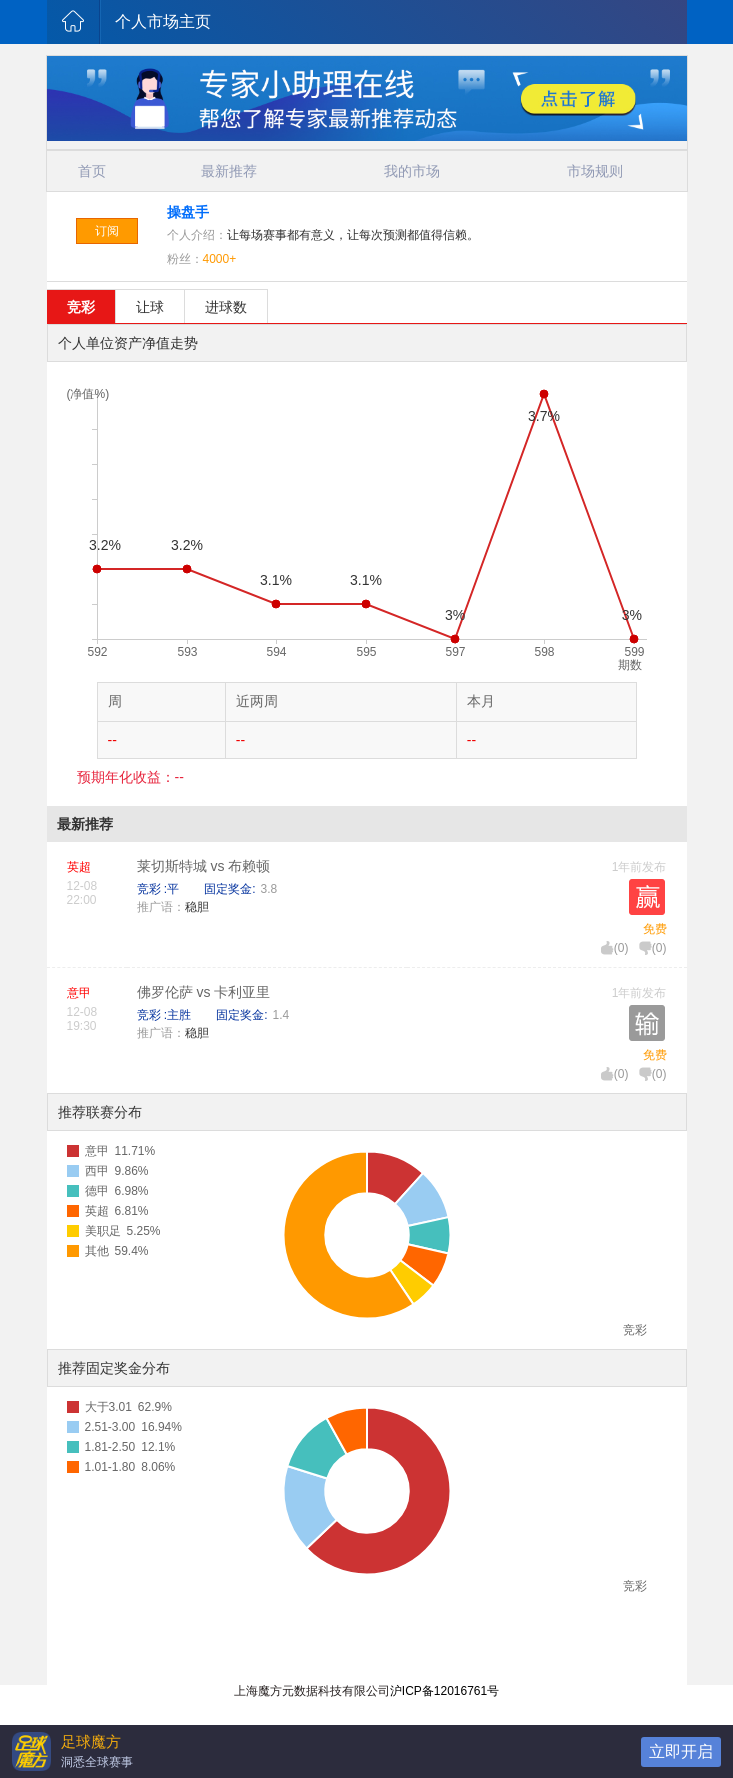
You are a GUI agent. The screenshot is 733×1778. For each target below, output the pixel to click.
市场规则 (595, 171)
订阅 (107, 231)
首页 (92, 171)
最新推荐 (229, 171)
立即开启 (681, 1751)
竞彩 (81, 307)
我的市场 (412, 171)
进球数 (226, 307)
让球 (150, 307)
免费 (655, 929)
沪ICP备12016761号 (444, 1691)
